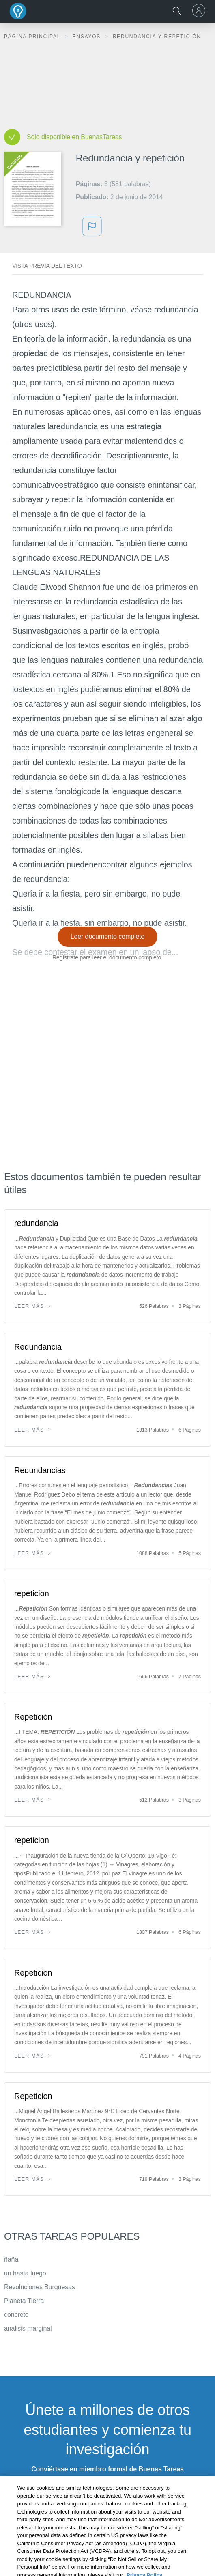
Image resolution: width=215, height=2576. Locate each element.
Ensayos (87, 36)
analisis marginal (28, 2328)
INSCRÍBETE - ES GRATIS (107, 2490)
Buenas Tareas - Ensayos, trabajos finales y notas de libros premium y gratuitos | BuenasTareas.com (18, 11)
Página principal (33, 36)
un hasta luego (25, 2273)
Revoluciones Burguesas (39, 2287)
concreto (16, 2314)
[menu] (200, 10)
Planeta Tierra (24, 2300)
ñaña (11, 2259)
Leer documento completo (108, 936)
